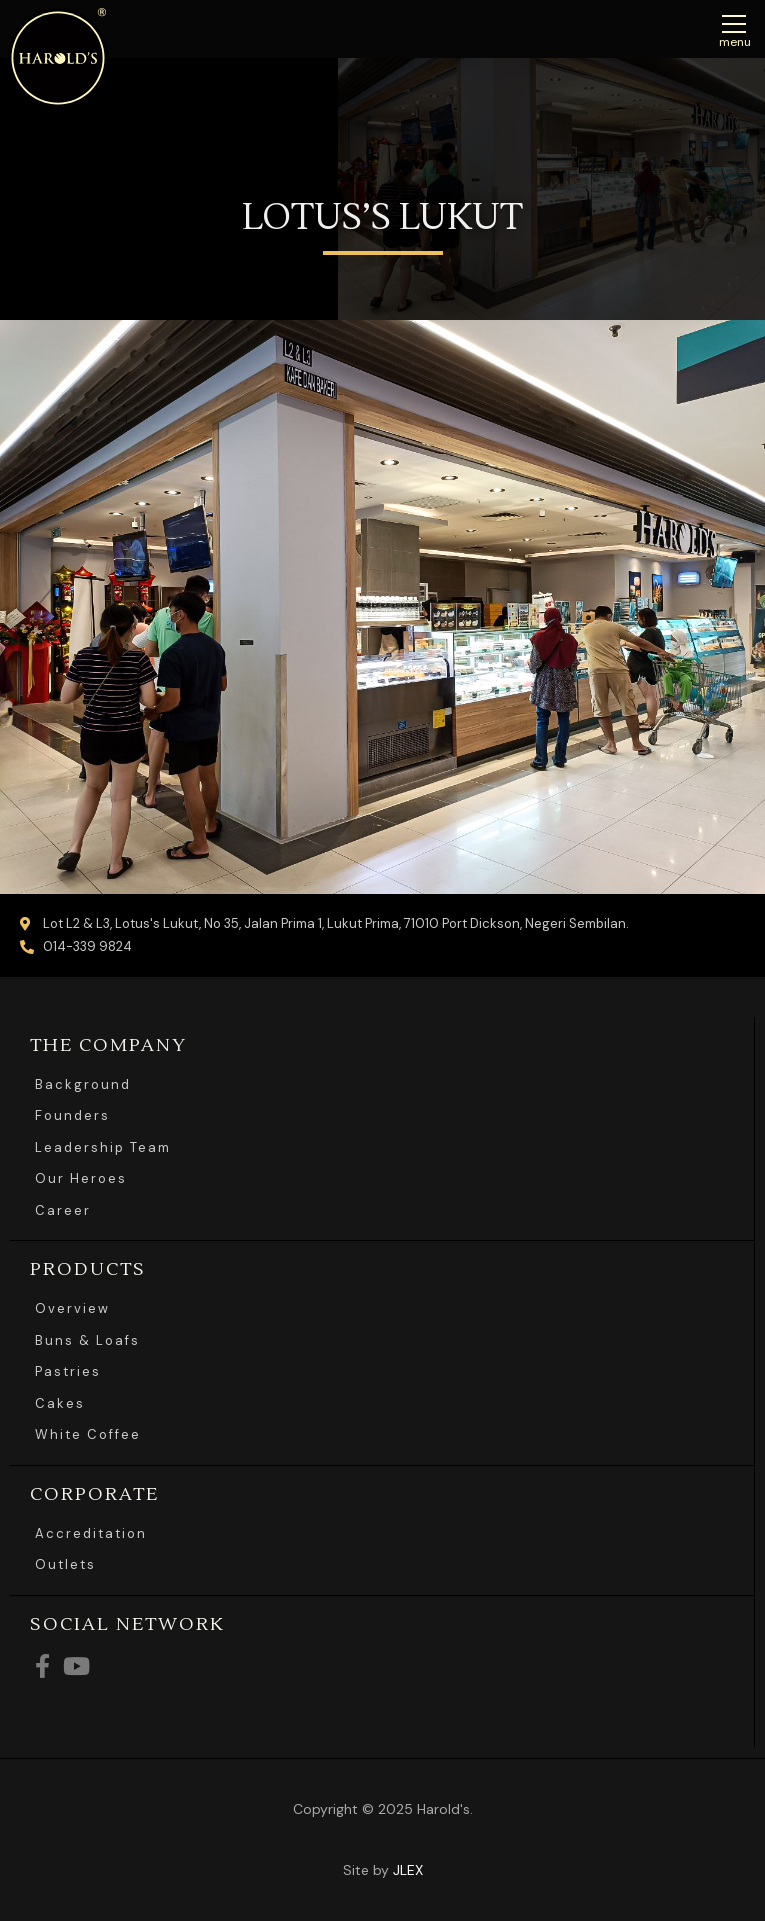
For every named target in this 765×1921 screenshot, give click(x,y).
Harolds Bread (58, 58)
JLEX (408, 1870)
